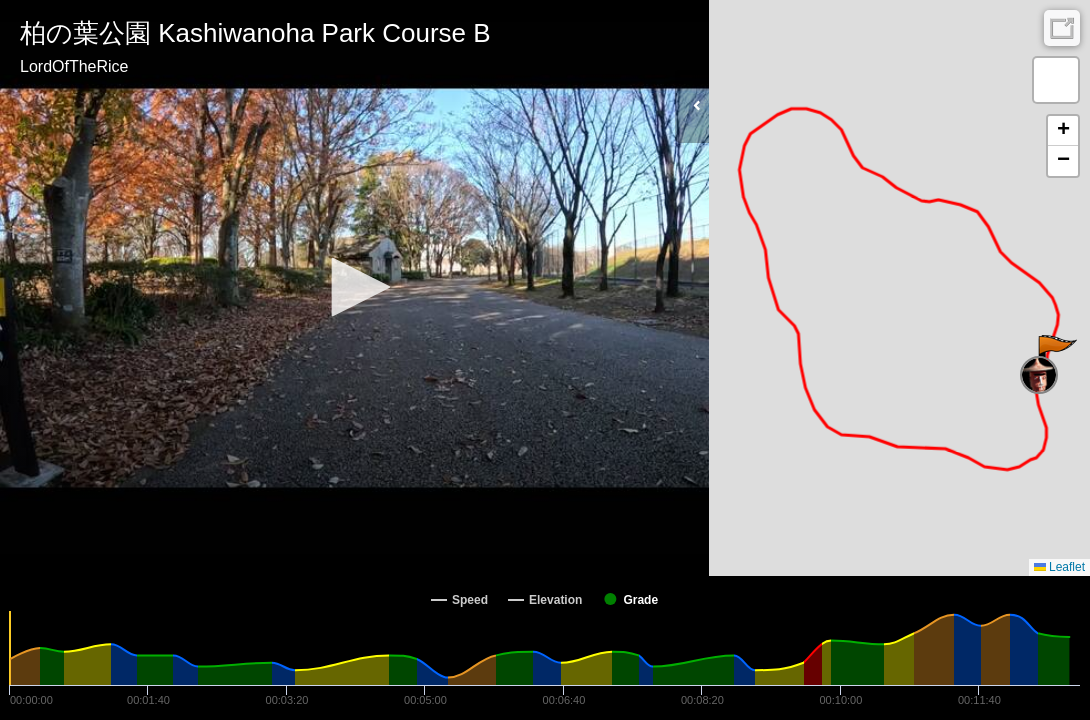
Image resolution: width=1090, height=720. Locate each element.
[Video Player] (354, 288)
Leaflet (1059, 567)
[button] (354, 287)
